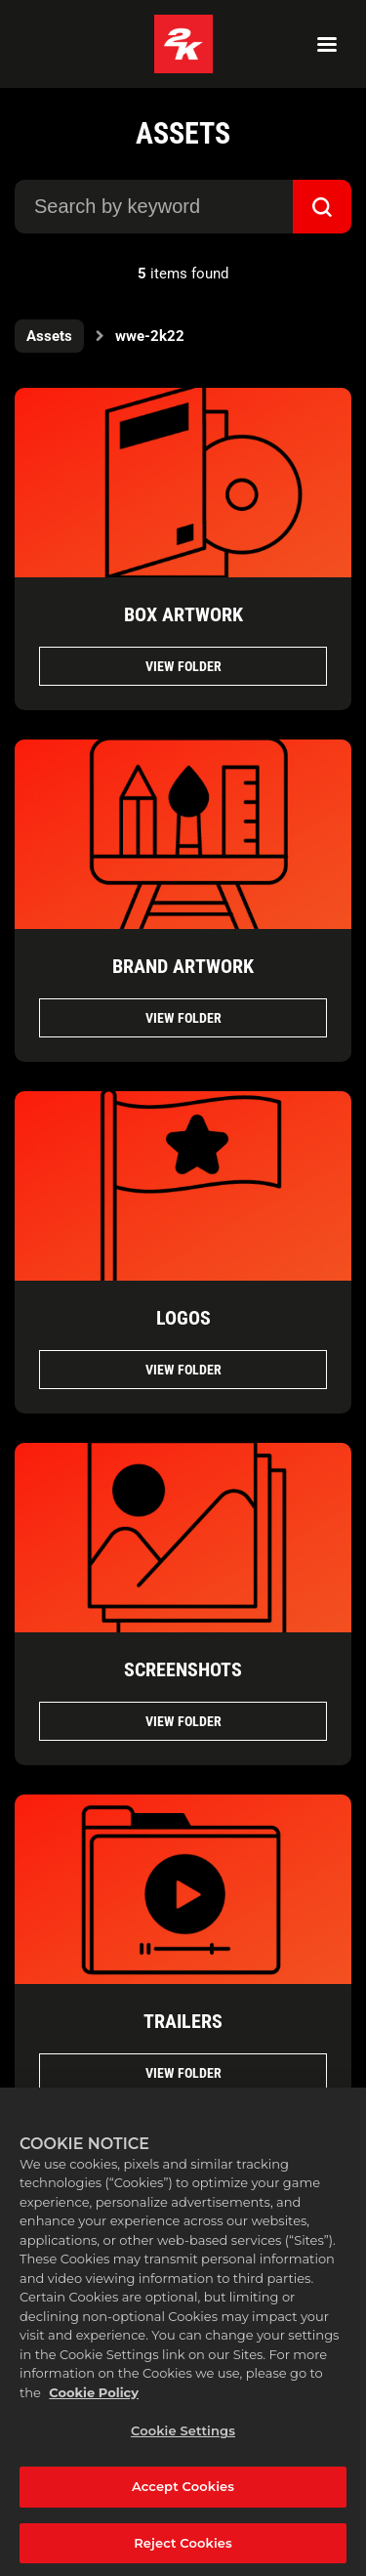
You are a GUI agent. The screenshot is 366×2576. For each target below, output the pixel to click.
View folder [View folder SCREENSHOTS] (183, 1721)
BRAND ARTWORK (183, 966)
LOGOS (183, 1318)
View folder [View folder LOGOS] (183, 1369)
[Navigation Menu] (327, 44)
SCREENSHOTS (183, 1669)
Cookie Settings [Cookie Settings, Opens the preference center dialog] (183, 2438)
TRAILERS (183, 2021)
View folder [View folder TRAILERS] (183, 2073)
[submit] (322, 206)
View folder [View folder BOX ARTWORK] (183, 666)
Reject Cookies (183, 2549)
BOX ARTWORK (183, 614)
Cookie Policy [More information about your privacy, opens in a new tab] (94, 2399)
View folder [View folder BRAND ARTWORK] (183, 1018)
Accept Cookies (183, 2493)
